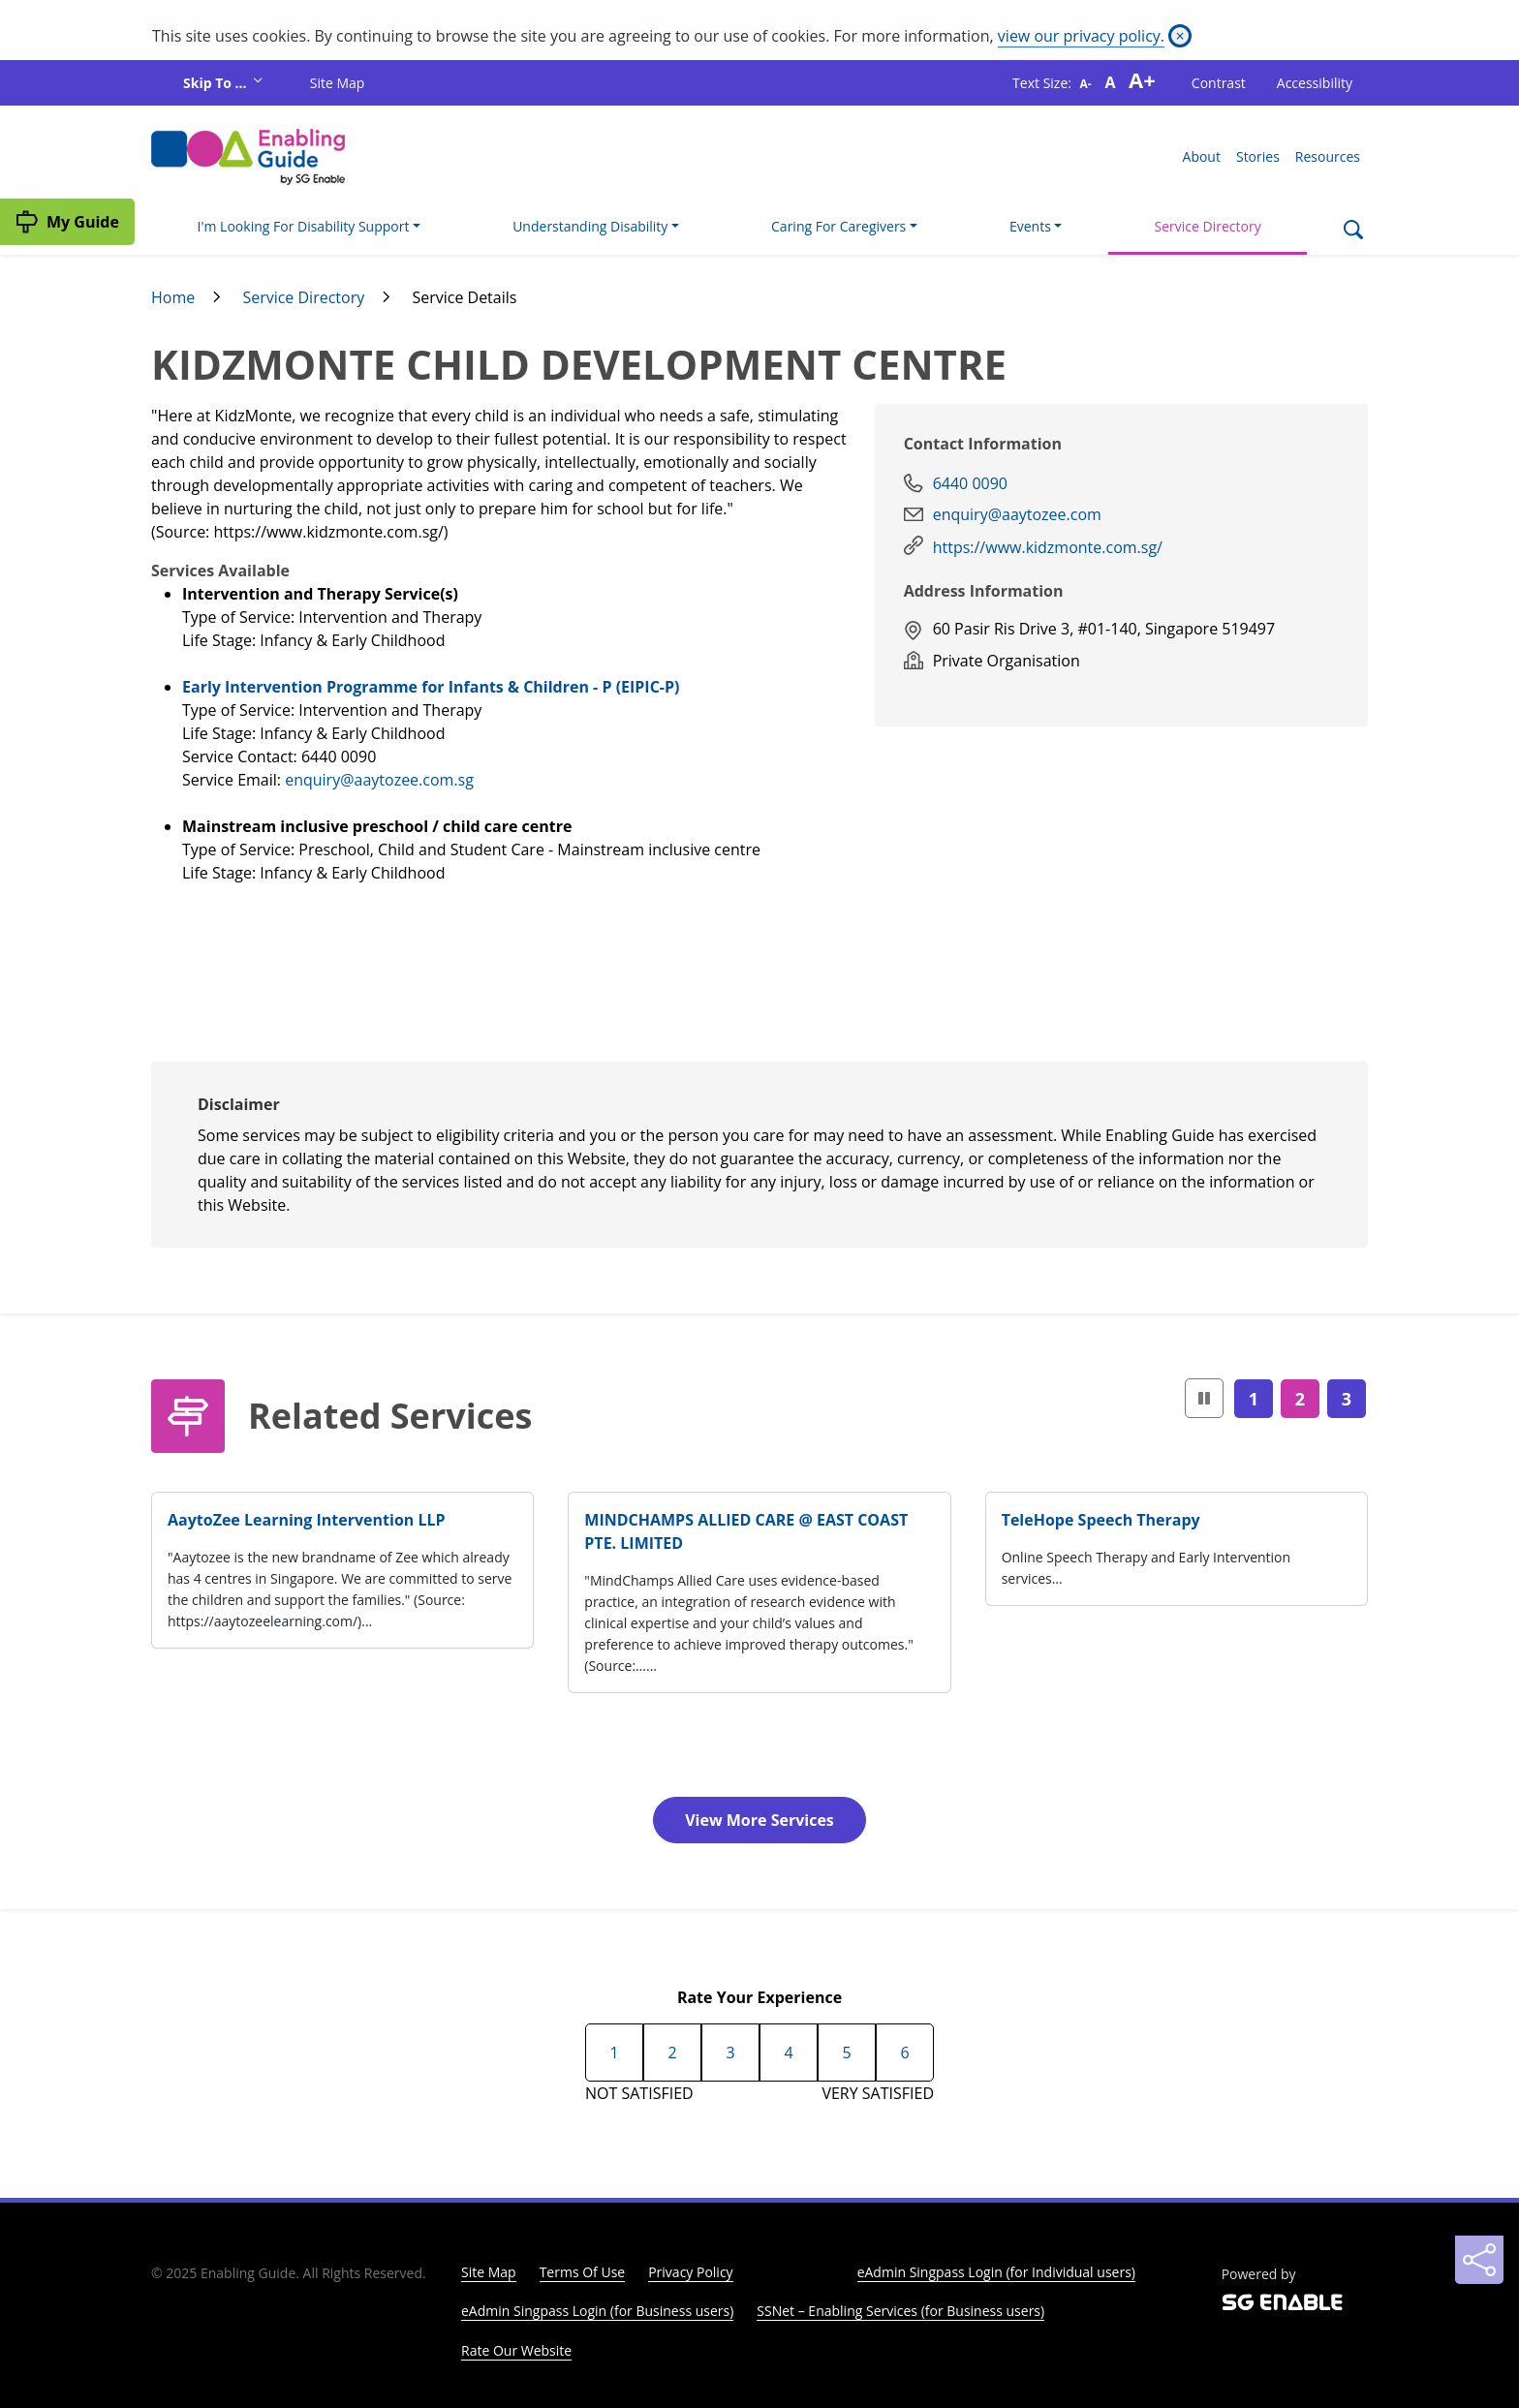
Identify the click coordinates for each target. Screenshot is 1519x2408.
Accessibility (1314, 83)
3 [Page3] (1346, 1398)
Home (173, 297)
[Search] (1353, 231)
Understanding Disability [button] (589, 226)
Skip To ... (216, 83)
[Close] (1180, 35)
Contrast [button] (1219, 83)
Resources (1327, 156)
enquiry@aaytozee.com (1017, 514)
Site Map (337, 83)
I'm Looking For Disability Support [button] (304, 226)
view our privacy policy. (1081, 35)
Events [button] (1030, 226)
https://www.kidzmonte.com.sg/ (1047, 547)
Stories (1258, 156)
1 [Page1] (1253, 1398)
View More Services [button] (759, 1820)
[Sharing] (1479, 2260)
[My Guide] (67, 222)
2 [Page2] (1300, 1398)
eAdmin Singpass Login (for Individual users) (996, 2272)
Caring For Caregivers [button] (838, 226)
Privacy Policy (690, 2272)
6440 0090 (970, 483)
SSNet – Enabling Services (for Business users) (900, 2310)
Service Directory (1208, 226)
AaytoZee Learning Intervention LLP (307, 1519)
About (1202, 156)
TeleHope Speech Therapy (1101, 1519)
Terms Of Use (583, 2272)
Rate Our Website (516, 2350)
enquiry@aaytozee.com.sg (379, 779)
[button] (1204, 1398)
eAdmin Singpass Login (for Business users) (597, 2310)
